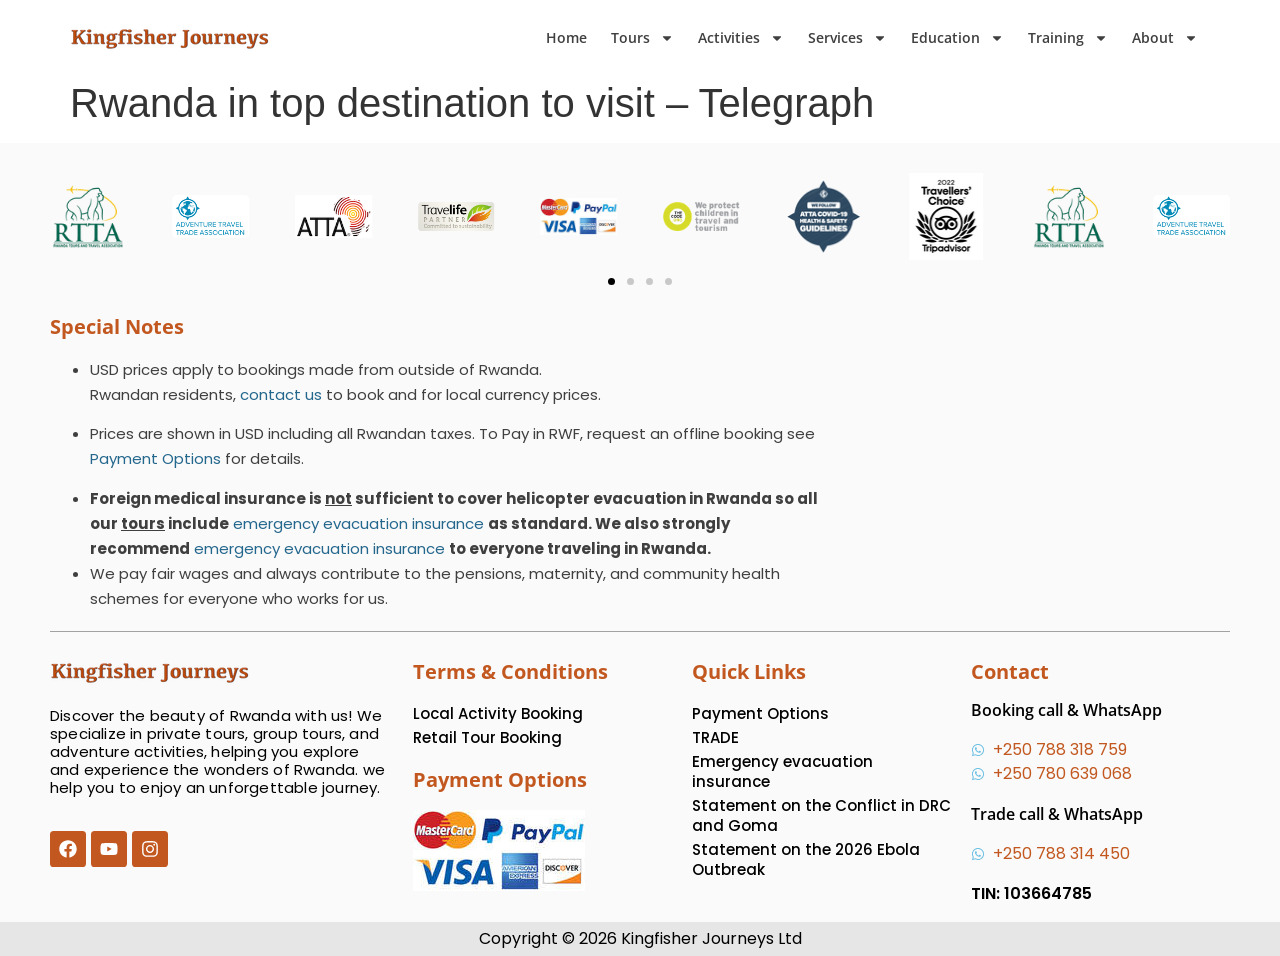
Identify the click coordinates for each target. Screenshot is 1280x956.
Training (1068, 38)
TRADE (715, 737)
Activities (741, 38)
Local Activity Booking (498, 713)
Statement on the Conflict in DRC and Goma (821, 815)
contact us (281, 394)
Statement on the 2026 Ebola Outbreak (806, 859)
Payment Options (155, 458)
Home (566, 37)
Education (957, 38)
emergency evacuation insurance (358, 523)
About (1165, 38)
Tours (642, 38)
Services (847, 38)
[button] (611, 281)
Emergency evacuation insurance (782, 771)
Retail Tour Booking (487, 737)
